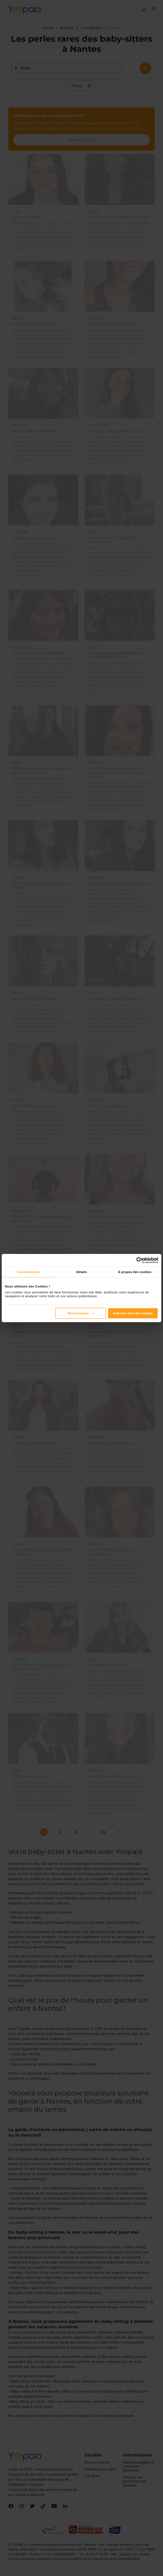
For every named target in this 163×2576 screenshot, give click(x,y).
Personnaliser (81, 1313)
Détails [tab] (81, 1271)
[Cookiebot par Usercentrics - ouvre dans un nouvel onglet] (139, 1260)
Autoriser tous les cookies (133, 1313)
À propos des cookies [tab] (135, 1271)
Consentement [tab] (28, 1271)
